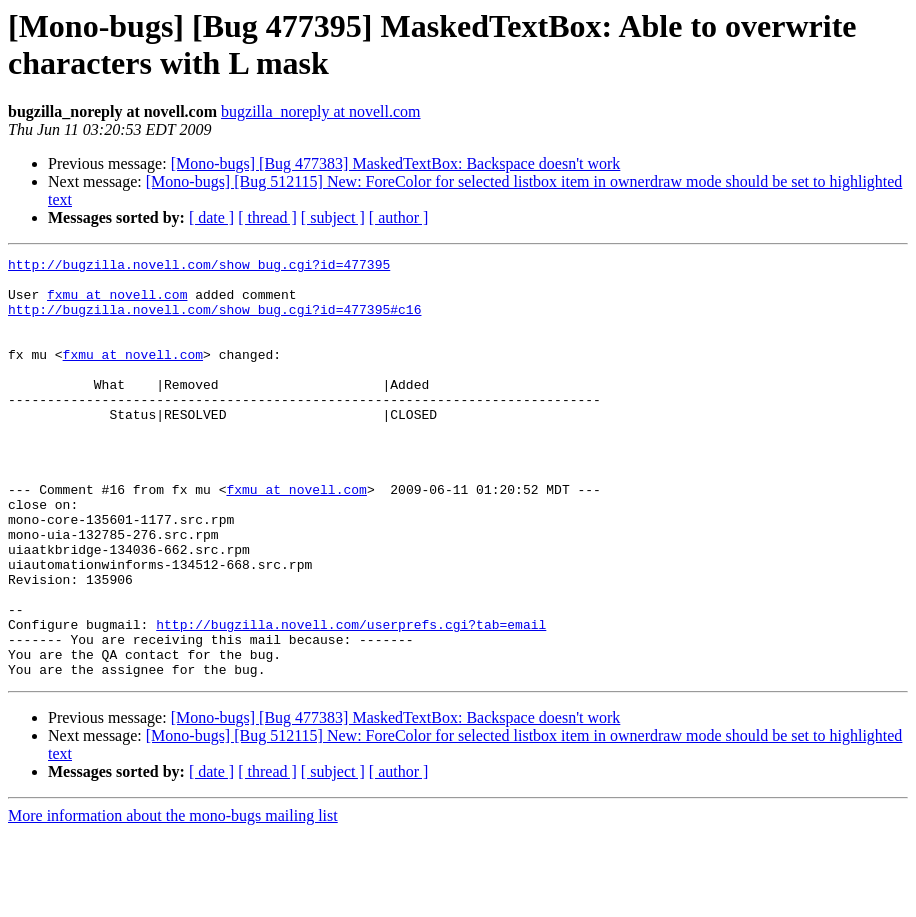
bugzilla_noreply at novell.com (321, 111)
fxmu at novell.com (117, 303)
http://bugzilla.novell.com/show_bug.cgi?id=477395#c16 (214, 321)
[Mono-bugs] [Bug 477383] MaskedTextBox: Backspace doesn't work (396, 163)
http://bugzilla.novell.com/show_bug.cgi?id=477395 (199, 267)
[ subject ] (333, 217)
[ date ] (211, 217)
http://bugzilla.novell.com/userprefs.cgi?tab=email (351, 699)
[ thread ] (267, 217)
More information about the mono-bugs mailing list (173, 899)
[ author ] (399, 217)
